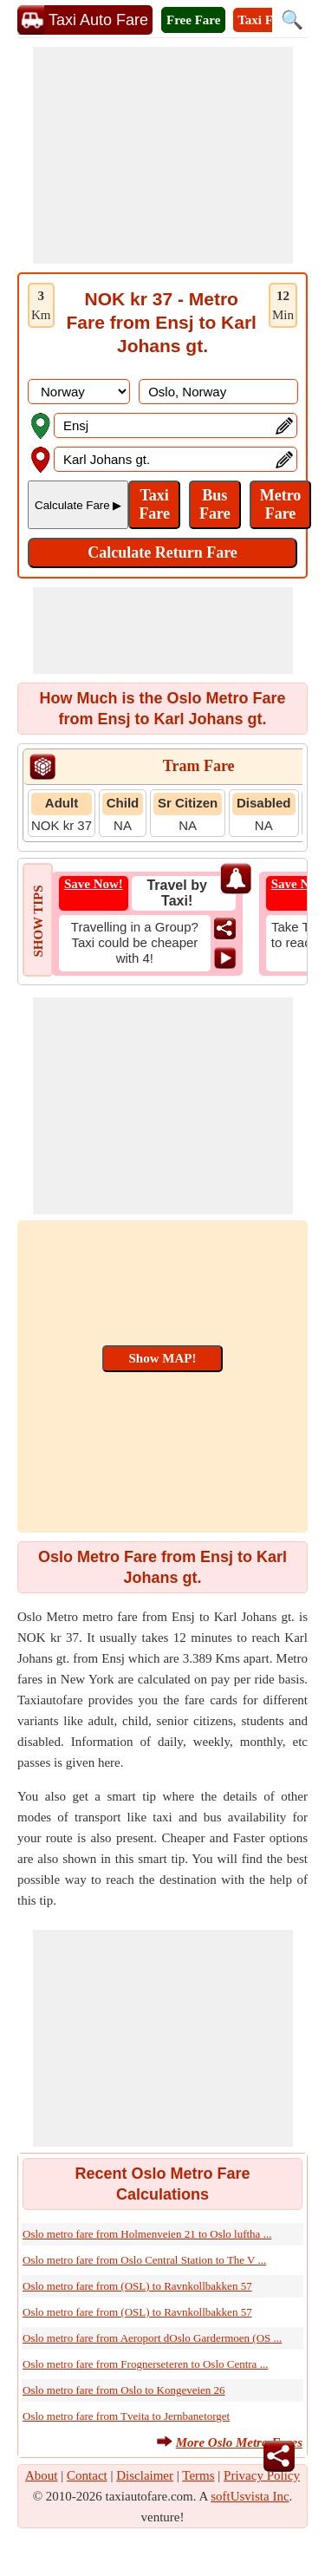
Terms (198, 2475)
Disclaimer (144, 2475)
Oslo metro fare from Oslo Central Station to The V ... (144, 2259)
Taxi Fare (263, 20)
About (41, 2475)
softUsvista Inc (250, 2496)
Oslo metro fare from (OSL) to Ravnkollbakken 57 (137, 2285)
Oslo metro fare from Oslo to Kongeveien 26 (124, 2389)
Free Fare (193, 20)
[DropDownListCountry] (79, 391)
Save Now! (93, 884)
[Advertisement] (163, 155)
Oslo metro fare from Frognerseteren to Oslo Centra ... (145, 2363)
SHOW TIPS (38, 921)
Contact (87, 2475)
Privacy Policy (262, 2475)
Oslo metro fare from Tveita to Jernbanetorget (126, 2415)
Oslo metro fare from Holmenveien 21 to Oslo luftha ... (147, 2233)
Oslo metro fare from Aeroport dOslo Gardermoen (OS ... (152, 2337)
